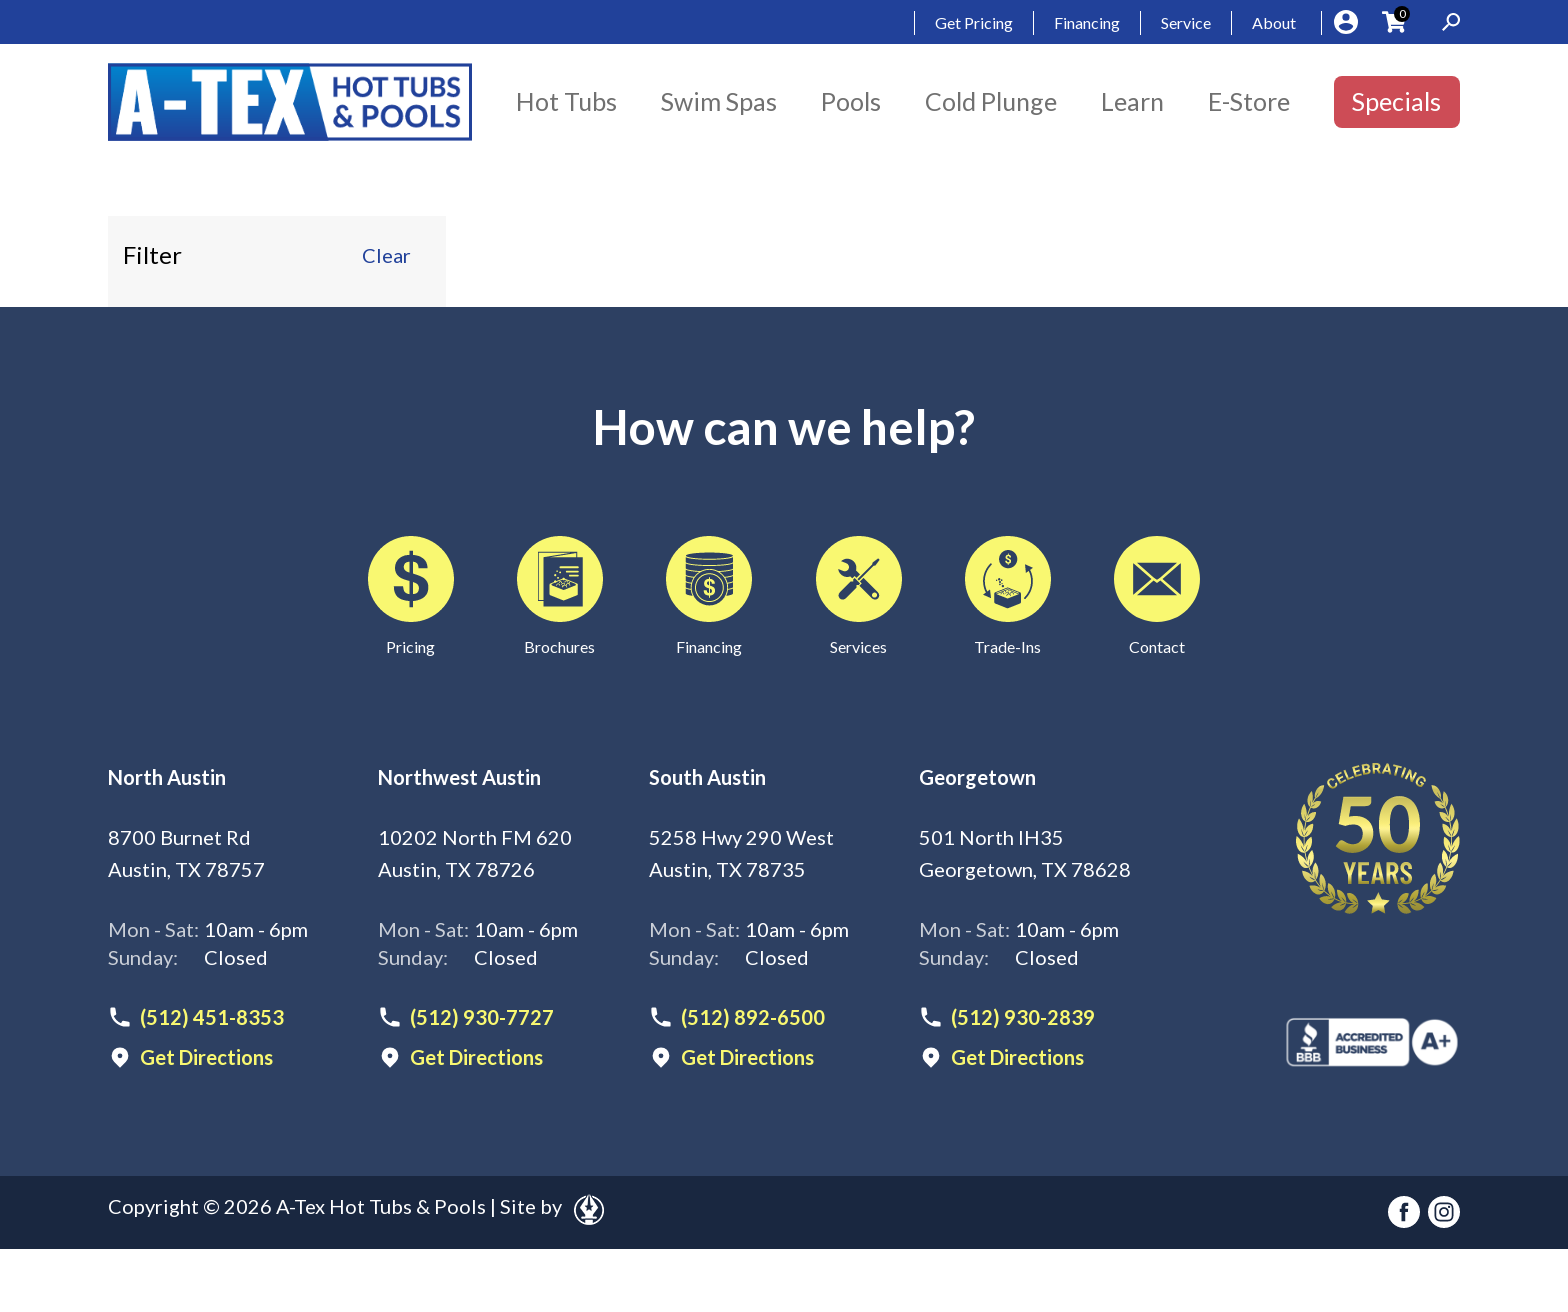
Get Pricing (974, 22)
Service (1186, 22)
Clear (386, 255)
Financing (1087, 22)
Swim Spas (719, 101)
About (1274, 22)
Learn (1132, 101)
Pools (851, 101)
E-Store (1249, 101)
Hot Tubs (566, 101)
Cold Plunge (991, 101)
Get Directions (206, 1057)
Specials (1396, 101)
